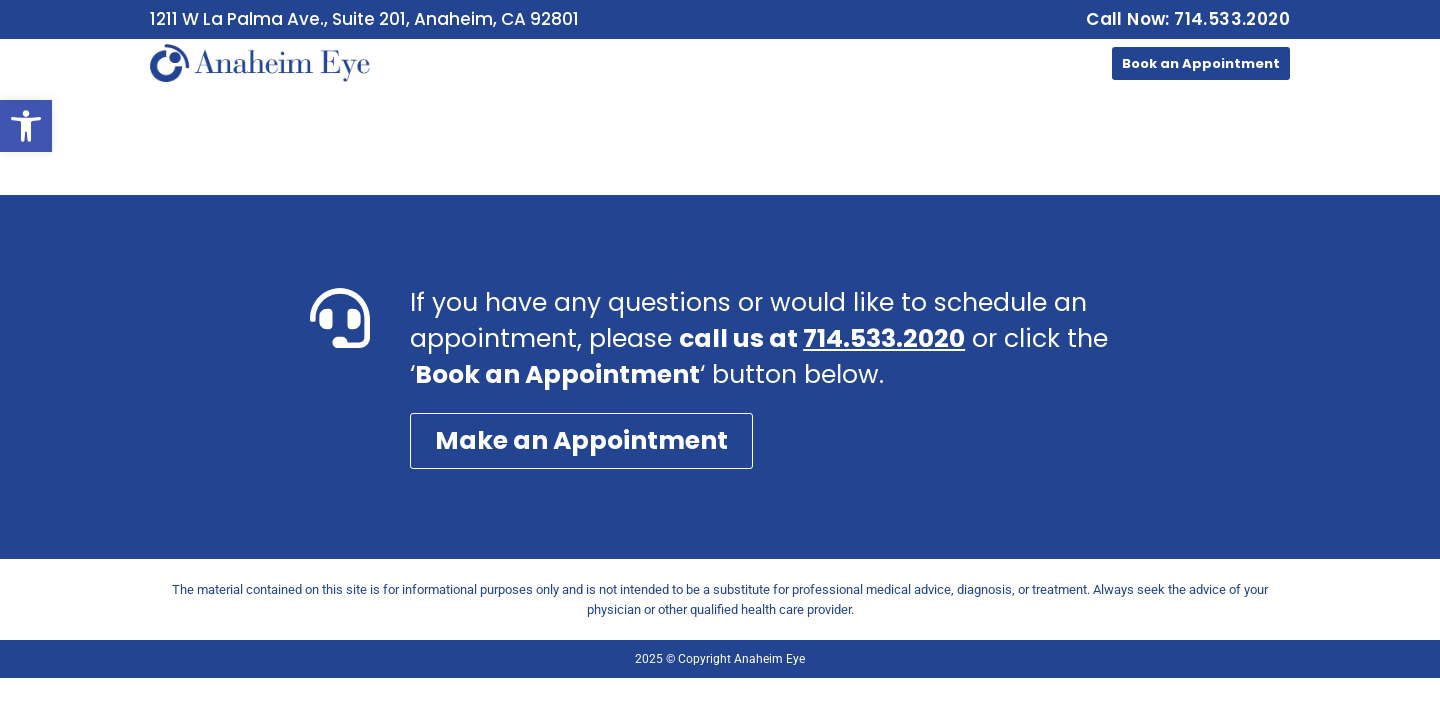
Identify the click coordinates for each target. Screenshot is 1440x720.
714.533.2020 (884, 338)
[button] (26, 126)
